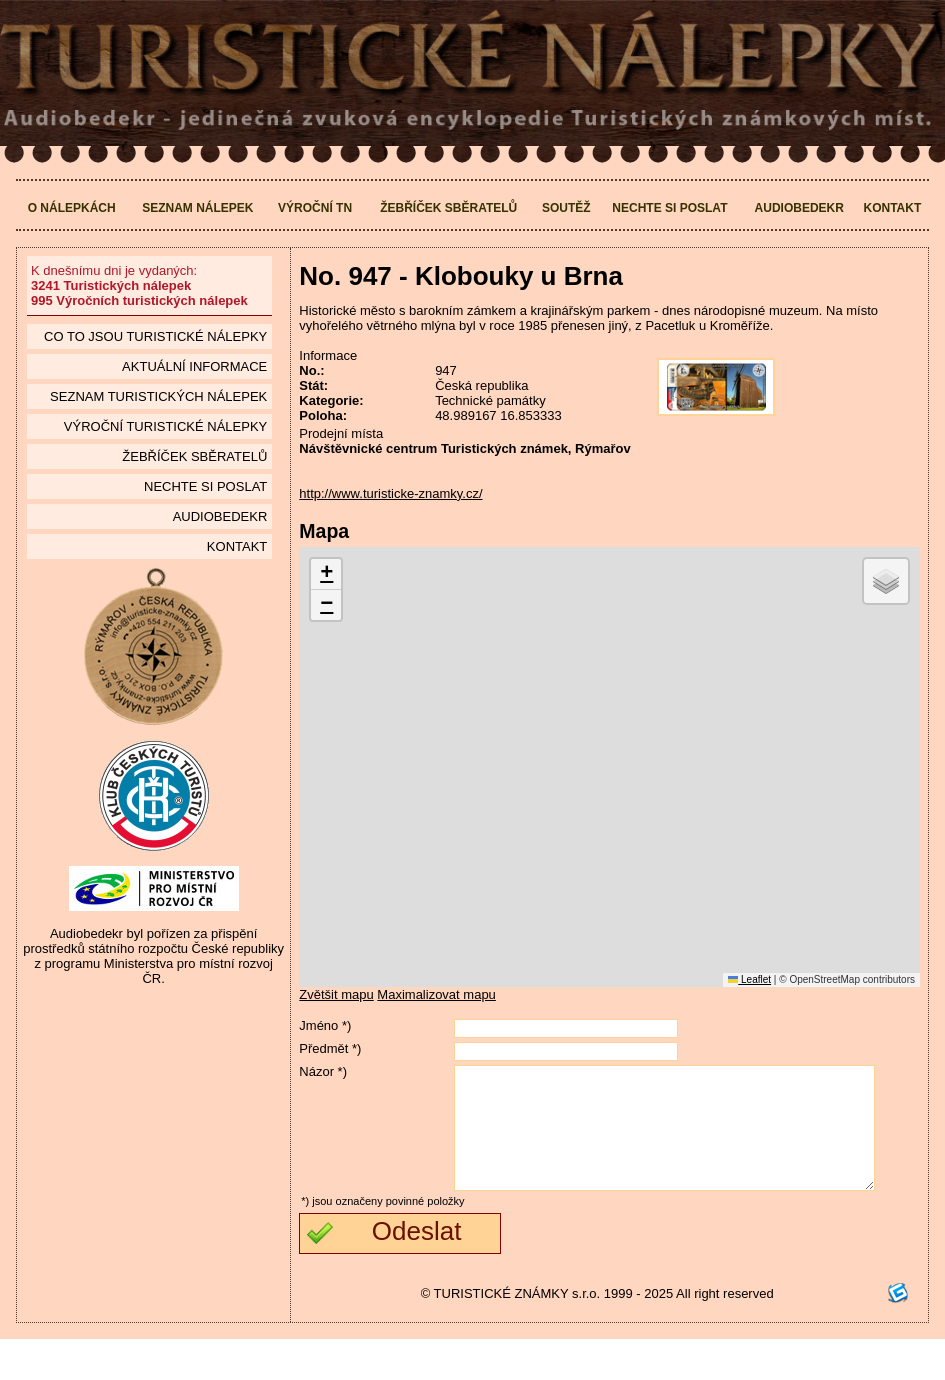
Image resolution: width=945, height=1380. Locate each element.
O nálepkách (72, 208)
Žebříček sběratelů (448, 208)
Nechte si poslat (669, 208)
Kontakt (893, 208)
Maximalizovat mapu (436, 994)
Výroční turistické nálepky (165, 426)
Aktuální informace (194, 366)
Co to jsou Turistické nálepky (155, 336)
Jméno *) (325, 1025)
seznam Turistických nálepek (158, 396)
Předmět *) (330, 1048)
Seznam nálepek (197, 208)
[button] (326, 574)
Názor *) (323, 1071)
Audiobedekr (799, 208)
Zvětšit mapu (336, 994)
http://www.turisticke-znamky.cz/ (390, 493)
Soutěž (566, 208)
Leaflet (749, 979)
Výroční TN (315, 208)
